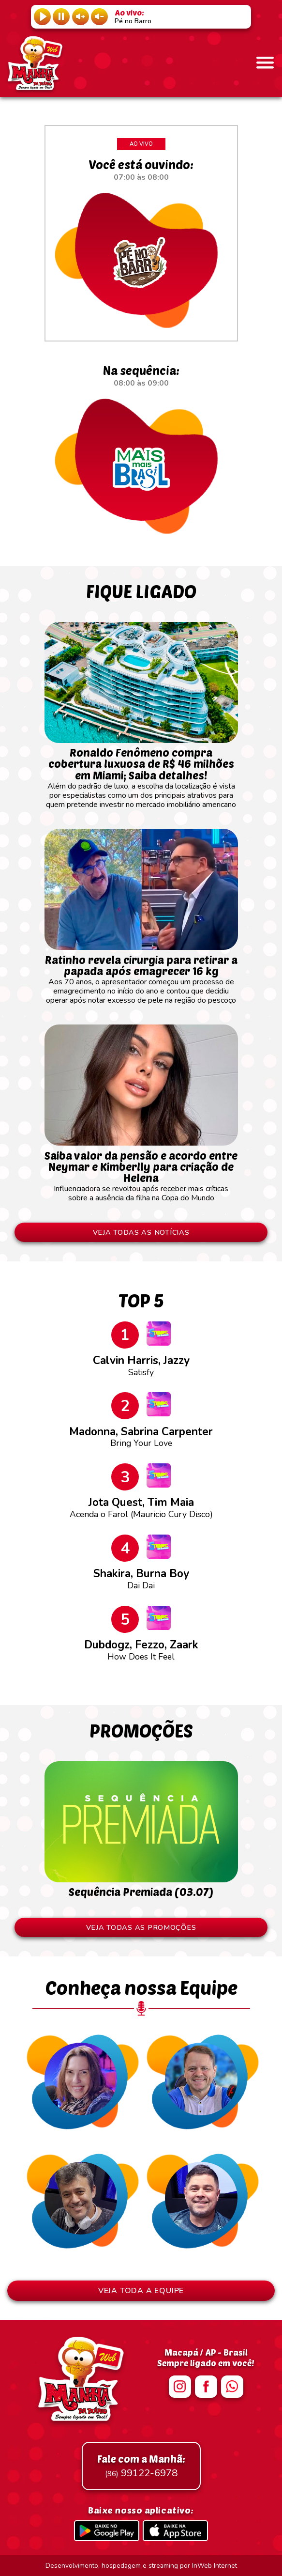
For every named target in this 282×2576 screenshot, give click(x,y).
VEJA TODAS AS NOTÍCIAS (141, 1232)
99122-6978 (141, 2466)
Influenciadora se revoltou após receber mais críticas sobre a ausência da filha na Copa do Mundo (141, 1171)
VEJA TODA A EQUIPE (141, 2290)
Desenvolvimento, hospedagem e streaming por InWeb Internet (141, 2565)
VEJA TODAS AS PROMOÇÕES (141, 1927)
